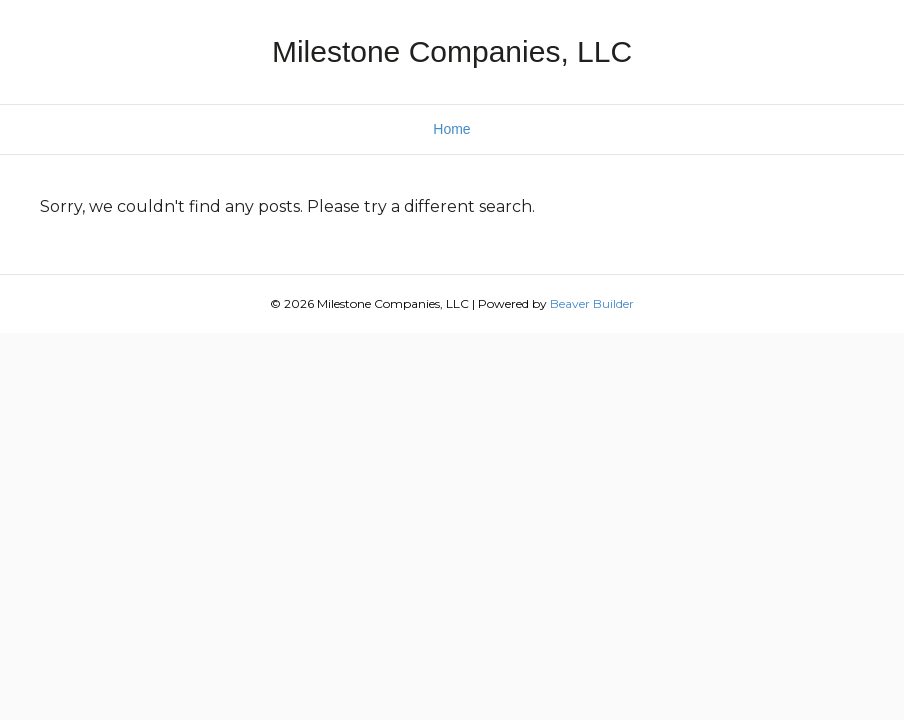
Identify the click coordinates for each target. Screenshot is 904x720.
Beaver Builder (592, 303)
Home (451, 129)
